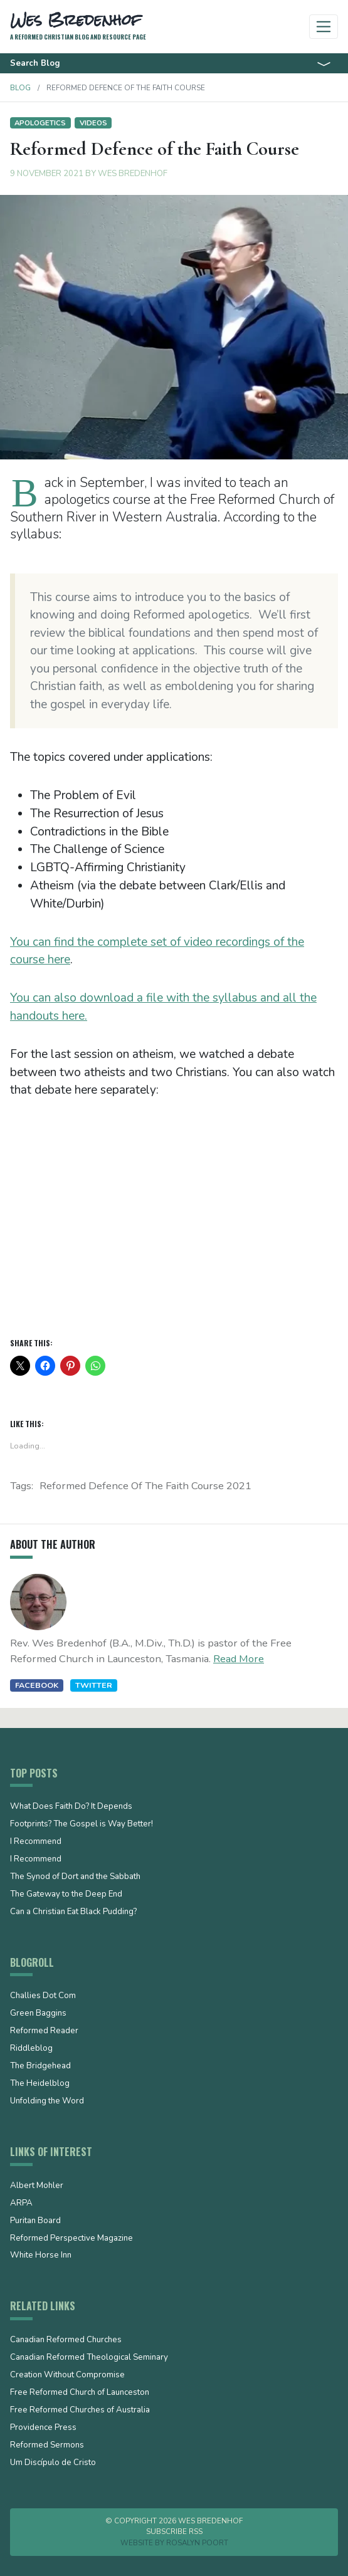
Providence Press (43, 2428)
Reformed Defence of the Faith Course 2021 (145, 1486)
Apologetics (40, 123)
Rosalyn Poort (197, 2543)
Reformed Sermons (47, 2446)
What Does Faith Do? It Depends (71, 1807)
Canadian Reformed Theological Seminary (89, 2358)
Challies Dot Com (43, 1996)
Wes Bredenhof (132, 173)
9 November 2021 (46, 173)
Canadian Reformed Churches (66, 2340)
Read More (238, 1659)
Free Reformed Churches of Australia (80, 2411)
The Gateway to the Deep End (66, 1895)
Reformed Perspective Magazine (71, 2239)
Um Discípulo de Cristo (53, 2463)
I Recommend (35, 1842)
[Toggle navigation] (324, 26)
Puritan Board (35, 2221)
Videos (93, 123)
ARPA (21, 2204)
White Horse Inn (40, 2256)
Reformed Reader (44, 2031)
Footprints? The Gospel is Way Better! (81, 1824)
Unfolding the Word (47, 2102)
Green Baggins (38, 2014)
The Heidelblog (40, 2084)
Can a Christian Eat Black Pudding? (73, 1912)
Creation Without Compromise (67, 2375)
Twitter (93, 1685)
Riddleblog (31, 2049)
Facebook (36, 1685)
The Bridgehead (40, 2066)
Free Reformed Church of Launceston (79, 2393)
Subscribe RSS (174, 2531)
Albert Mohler (36, 2186)
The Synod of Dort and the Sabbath (75, 1877)
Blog (20, 88)
